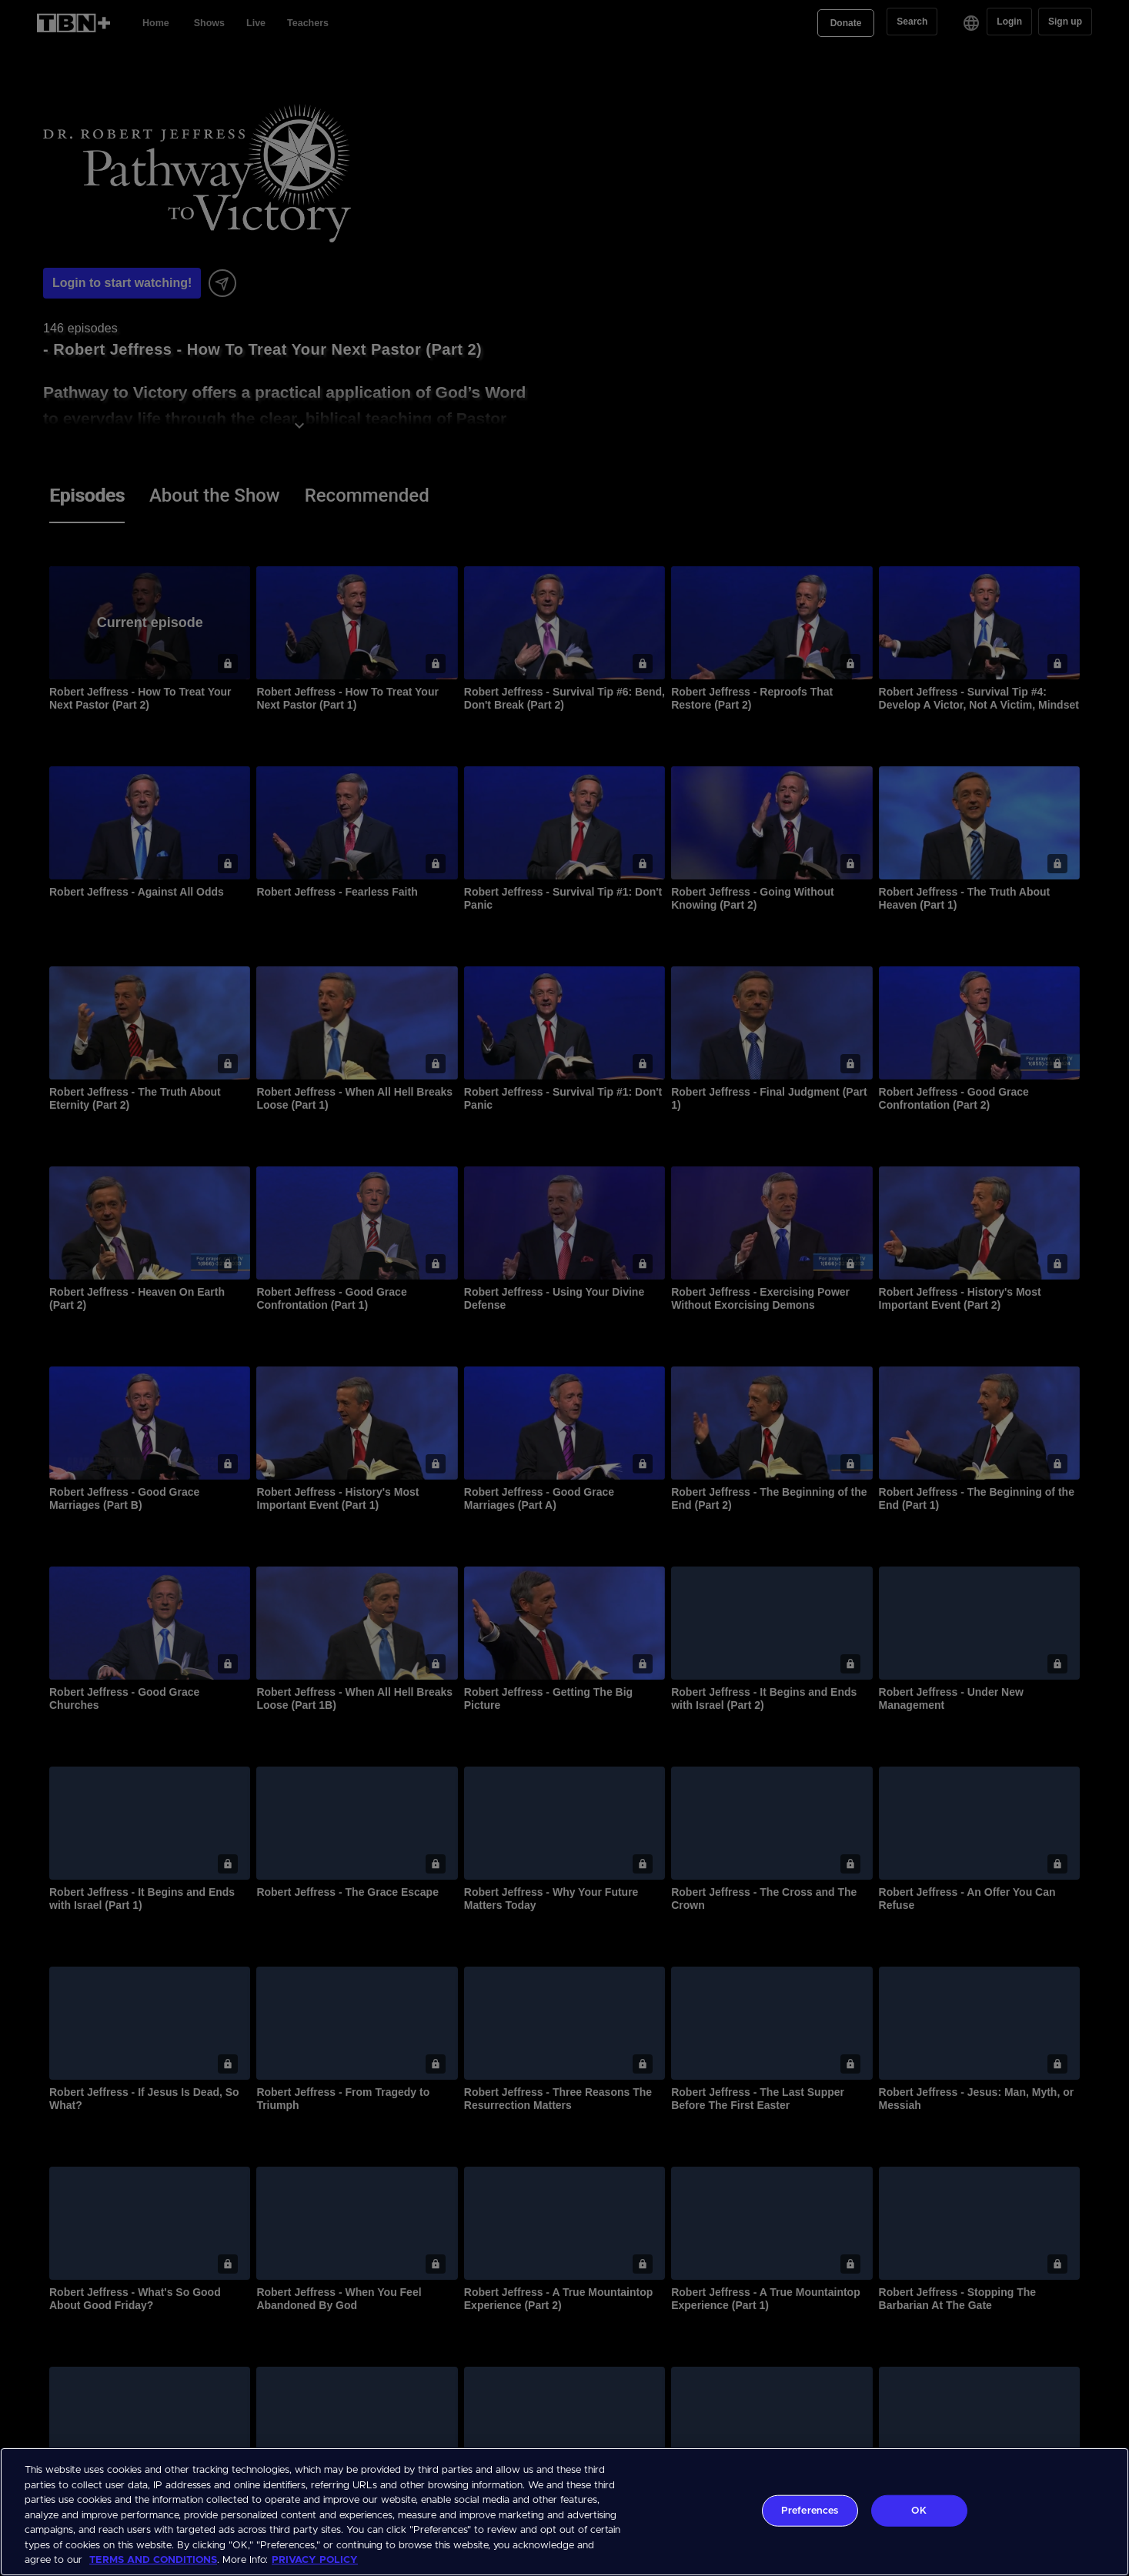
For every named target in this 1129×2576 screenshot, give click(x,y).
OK (918, 2510)
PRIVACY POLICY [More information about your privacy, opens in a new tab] (315, 2560)
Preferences (809, 2510)
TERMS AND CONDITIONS (153, 2560)
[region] (564, 2512)
